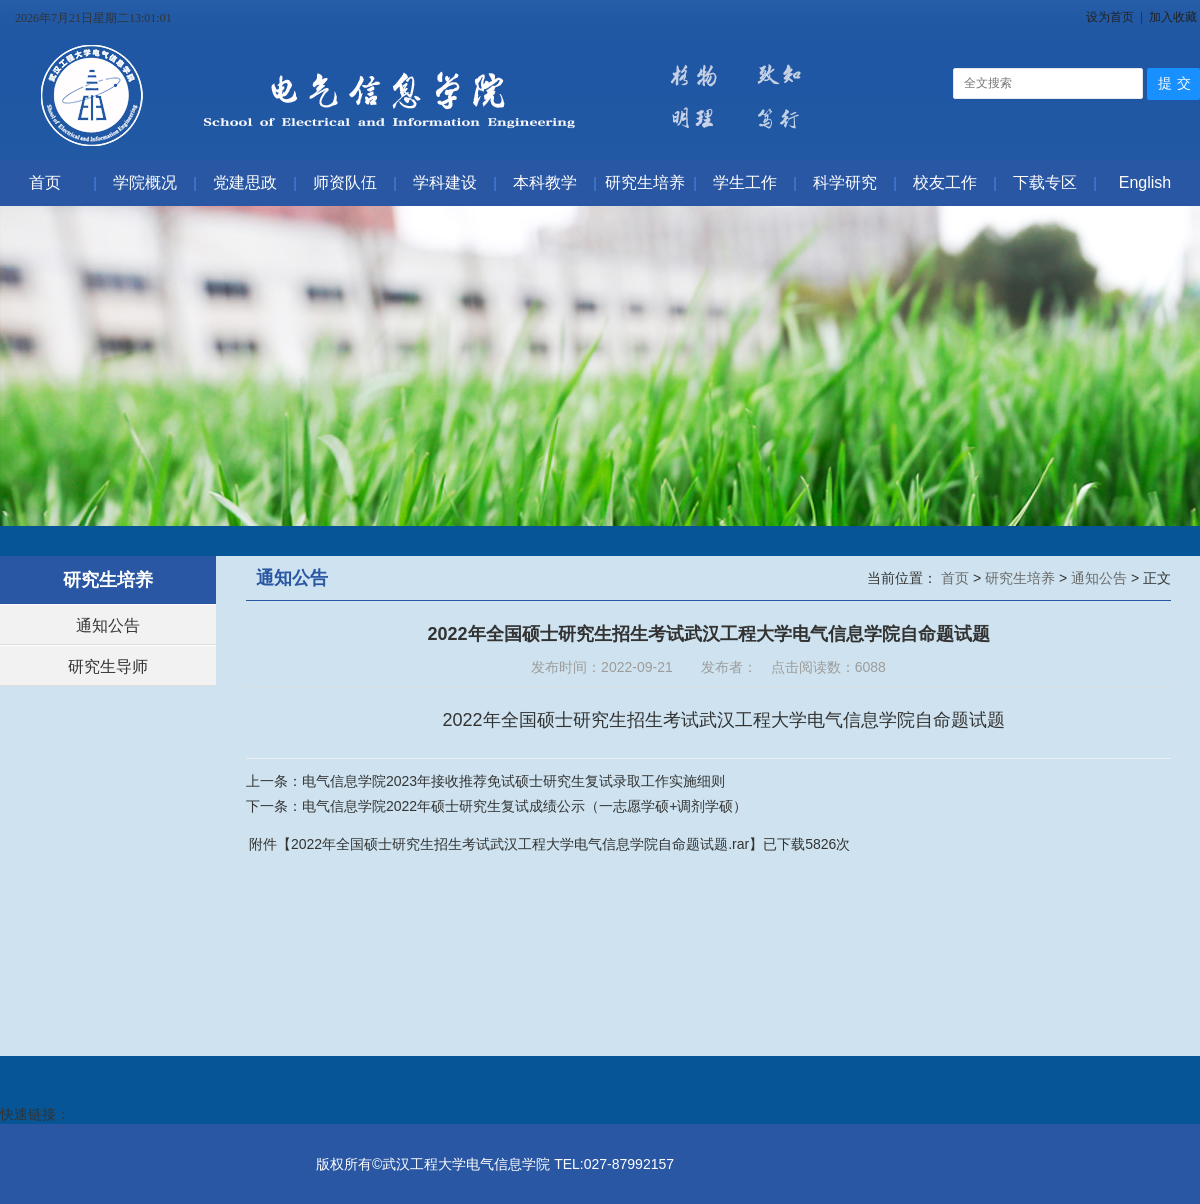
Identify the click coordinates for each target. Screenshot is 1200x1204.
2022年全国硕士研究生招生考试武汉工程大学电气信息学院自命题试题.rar (520, 844)
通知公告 (108, 625)
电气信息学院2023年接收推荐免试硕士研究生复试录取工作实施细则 (513, 781)
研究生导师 (108, 666)
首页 (957, 578)
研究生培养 (1022, 578)
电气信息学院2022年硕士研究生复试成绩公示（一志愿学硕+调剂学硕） (524, 806)
